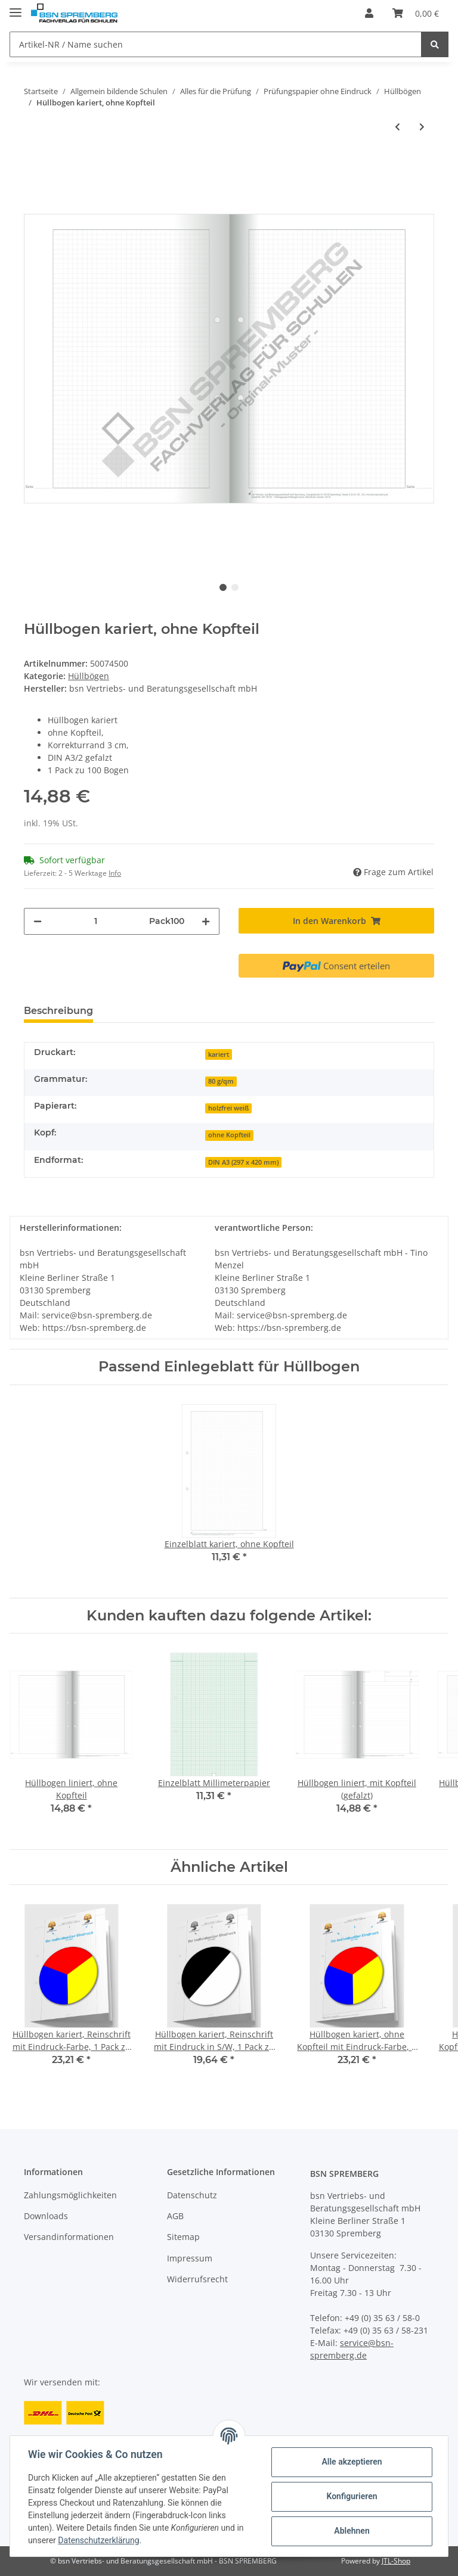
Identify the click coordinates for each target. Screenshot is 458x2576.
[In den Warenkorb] (336, 921)
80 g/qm (221, 1081)
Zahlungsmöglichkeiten (70, 2195)
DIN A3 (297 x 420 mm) (243, 1162)
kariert (218, 1054)
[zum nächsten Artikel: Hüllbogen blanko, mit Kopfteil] (422, 126)
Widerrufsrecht (197, 2279)
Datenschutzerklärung (99, 2540)
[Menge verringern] (37, 921)
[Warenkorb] (415, 13)
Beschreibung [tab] (58, 1010)
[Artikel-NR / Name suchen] (216, 44)
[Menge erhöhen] (206, 921)
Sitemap (183, 2236)
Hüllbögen (88, 676)
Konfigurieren (350, 2496)
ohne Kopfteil (229, 1135)
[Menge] (95, 921)
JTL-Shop (396, 2561)
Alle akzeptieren (350, 2461)
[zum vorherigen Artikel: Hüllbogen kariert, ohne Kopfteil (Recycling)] (397, 126)
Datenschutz (192, 2195)
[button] (369, 13)
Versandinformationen (69, 2236)
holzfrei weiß (228, 1108)
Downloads (46, 2216)
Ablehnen (350, 2530)
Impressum (189, 2258)
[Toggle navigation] (15, 7)
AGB (175, 2216)
